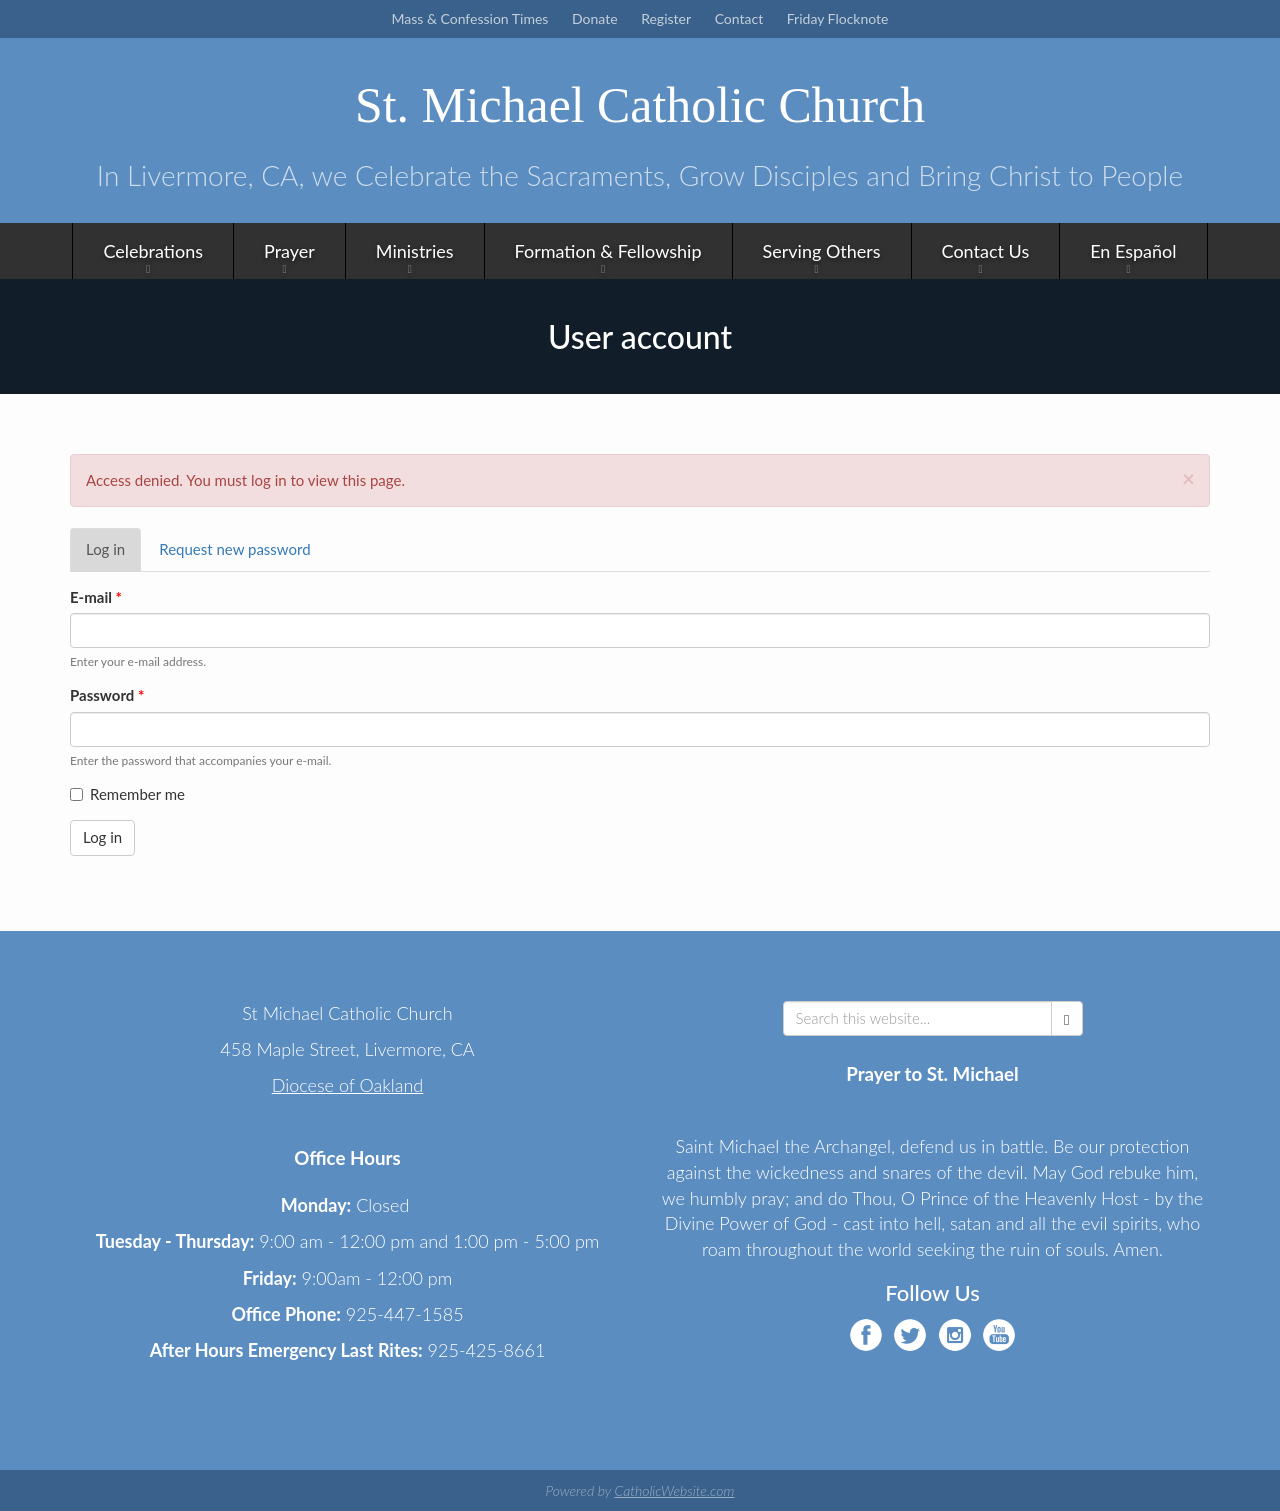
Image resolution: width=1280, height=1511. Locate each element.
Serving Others (822, 250)
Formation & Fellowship (608, 250)
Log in (113, 554)
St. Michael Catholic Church (640, 105)
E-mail (96, 596)
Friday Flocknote (838, 18)
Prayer (289, 250)
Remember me (127, 793)
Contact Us (986, 250)
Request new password (234, 548)
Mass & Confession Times (470, 18)
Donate (595, 18)
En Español (1133, 250)
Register (666, 18)
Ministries (415, 250)
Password (107, 694)
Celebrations (153, 250)
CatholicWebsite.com (674, 1489)
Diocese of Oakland (348, 1084)
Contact (739, 18)
